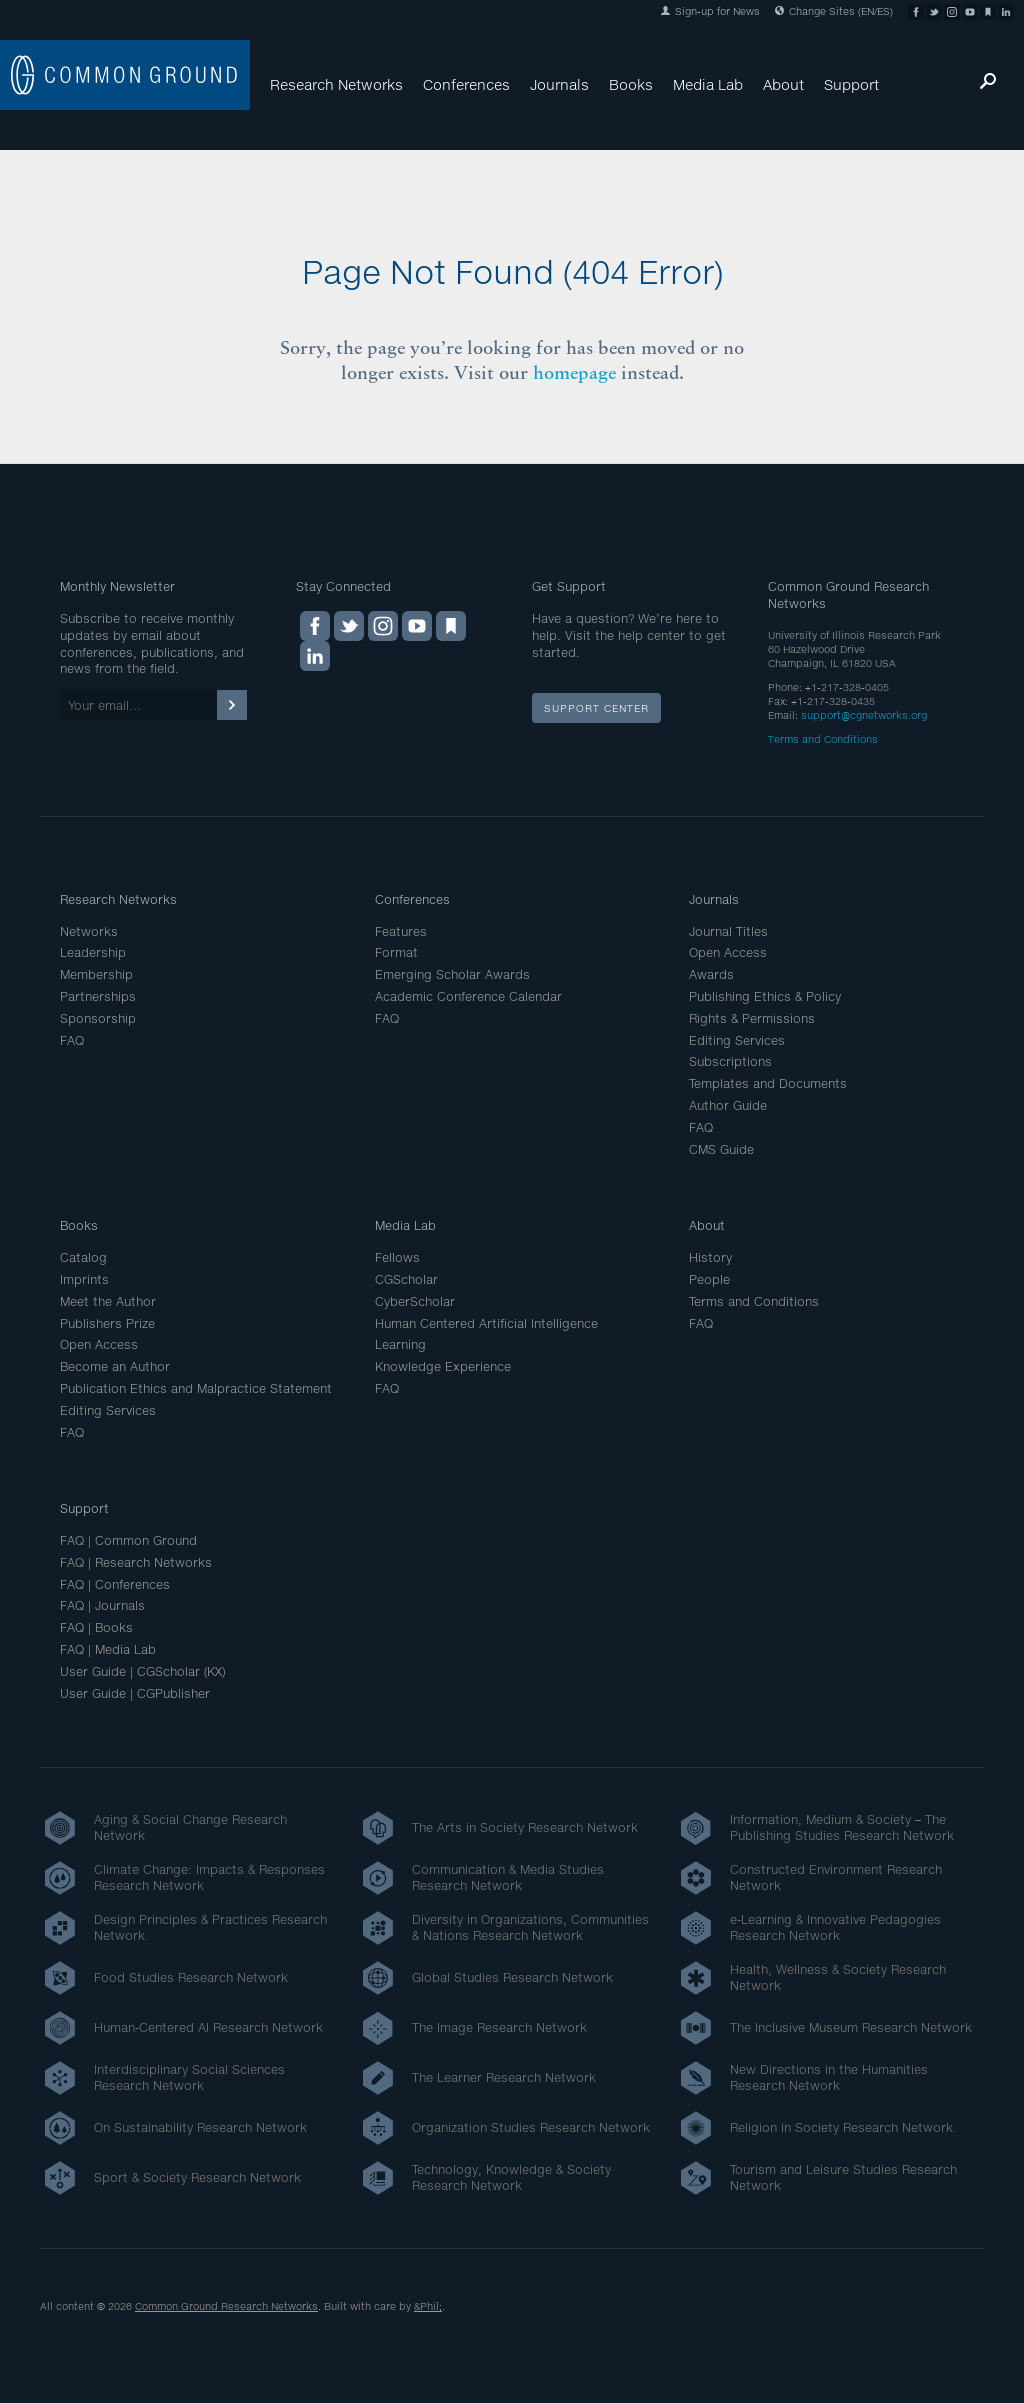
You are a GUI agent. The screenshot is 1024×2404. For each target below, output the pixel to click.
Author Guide (728, 1105)
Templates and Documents (768, 1083)
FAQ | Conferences (115, 1584)
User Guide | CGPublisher (135, 1693)
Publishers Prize (107, 1323)
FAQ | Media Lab (108, 1649)
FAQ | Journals (102, 1605)
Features (401, 931)
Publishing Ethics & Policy (765, 996)
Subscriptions (730, 1061)
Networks (89, 931)
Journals (559, 84)
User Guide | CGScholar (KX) (142, 1671)
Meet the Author (108, 1301)
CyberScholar (415, 1301)
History (710, 1257)
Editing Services (737, 1040)
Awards (711, 974)
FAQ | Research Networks (136, 1562)
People (709, 1279)
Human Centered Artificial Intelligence (486, 1323)
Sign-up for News (710, 11)
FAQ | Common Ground (128, 1540)
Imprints (84, 1279)
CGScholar (406, 1279)
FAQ (72, 1040)
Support (851, 84)
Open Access (728, 952)
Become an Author (115, 1366)
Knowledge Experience (443, 1366)
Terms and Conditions (823, 739)
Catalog (83, 1257)
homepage (574, 372)
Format (396, 952)
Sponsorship (98, 1018)
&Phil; (428, 2306)
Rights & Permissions (752, 1018)
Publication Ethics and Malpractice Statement (196, 1388)
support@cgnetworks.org (864, 715)
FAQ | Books (96, 1627)
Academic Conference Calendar (468, 996)
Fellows (397, 1257)
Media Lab (708, 84)
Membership (96, 974)
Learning (400, 1344)
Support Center (596, 708)
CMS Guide (721, 1149)
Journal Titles (728, 931)
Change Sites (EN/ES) (834, 11)
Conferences (466, 84)
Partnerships (98, 996)
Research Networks (336, 84)
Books (631, 84)
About (783, 84)
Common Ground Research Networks (226, 2306)
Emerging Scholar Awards (452, 974)
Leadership (93, 952)
